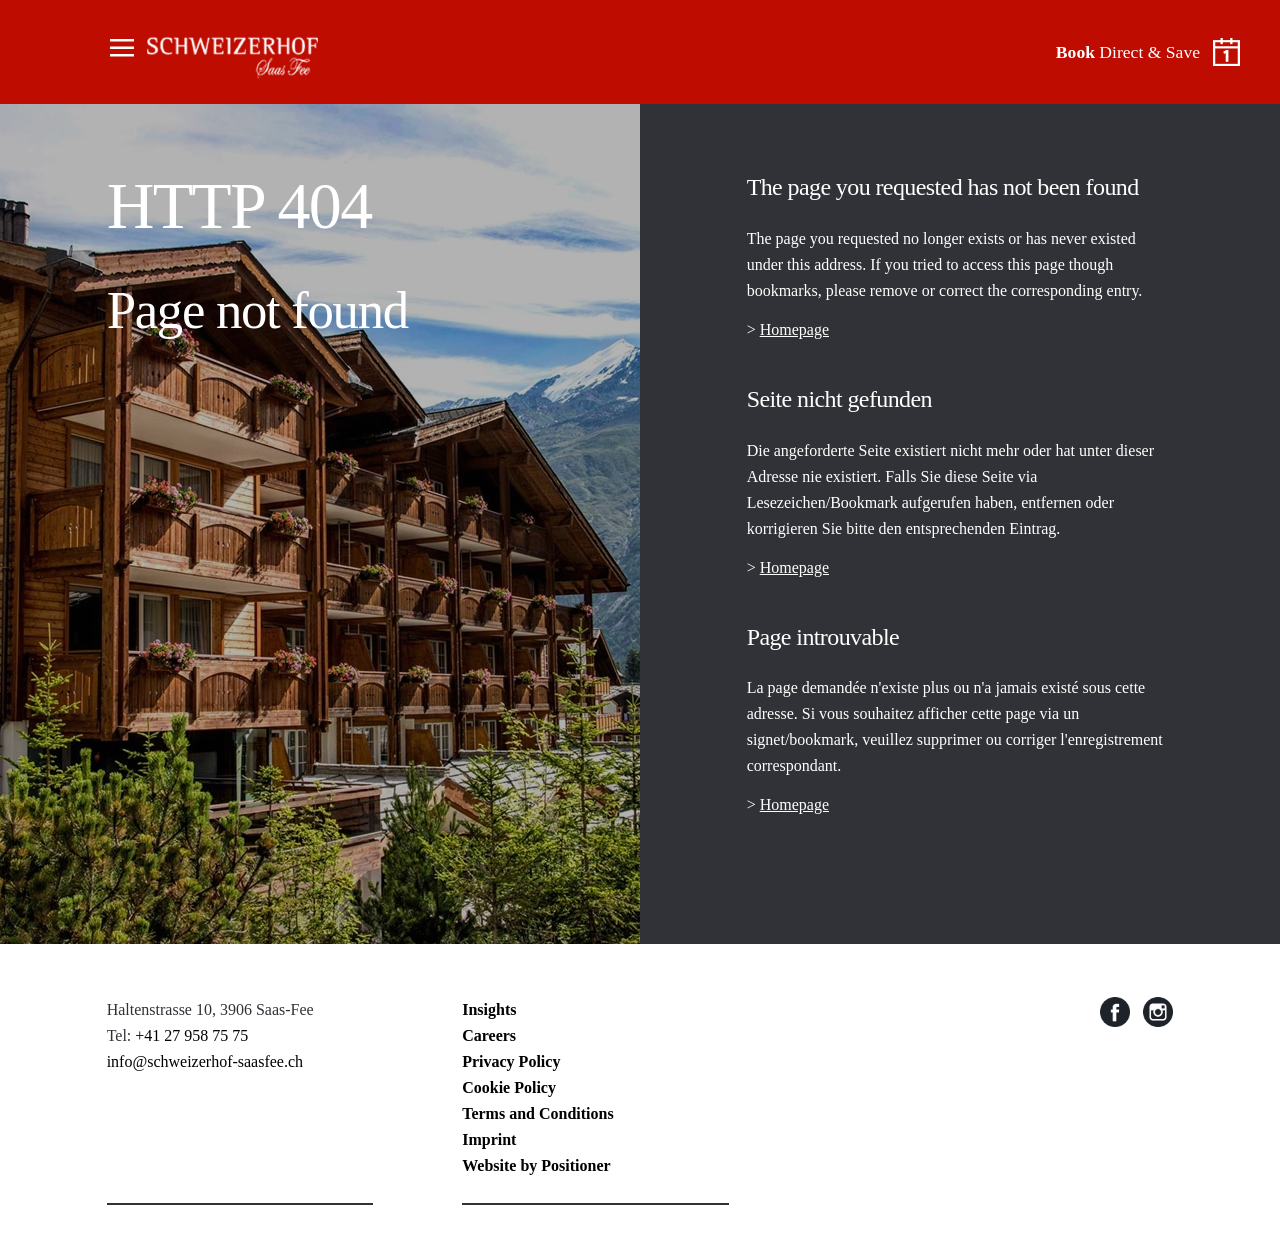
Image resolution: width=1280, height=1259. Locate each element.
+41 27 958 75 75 (191, 1035)
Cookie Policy (509, 1087)
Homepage (794, 329)
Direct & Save (1128, 52)
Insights (489, 1009)
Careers (489, 1035)
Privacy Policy (511, 1061)
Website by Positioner (536, 1165)
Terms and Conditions (537, 1113)
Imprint (489, 1139)
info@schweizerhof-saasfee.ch (205, 1061)
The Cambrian (213, 52)
